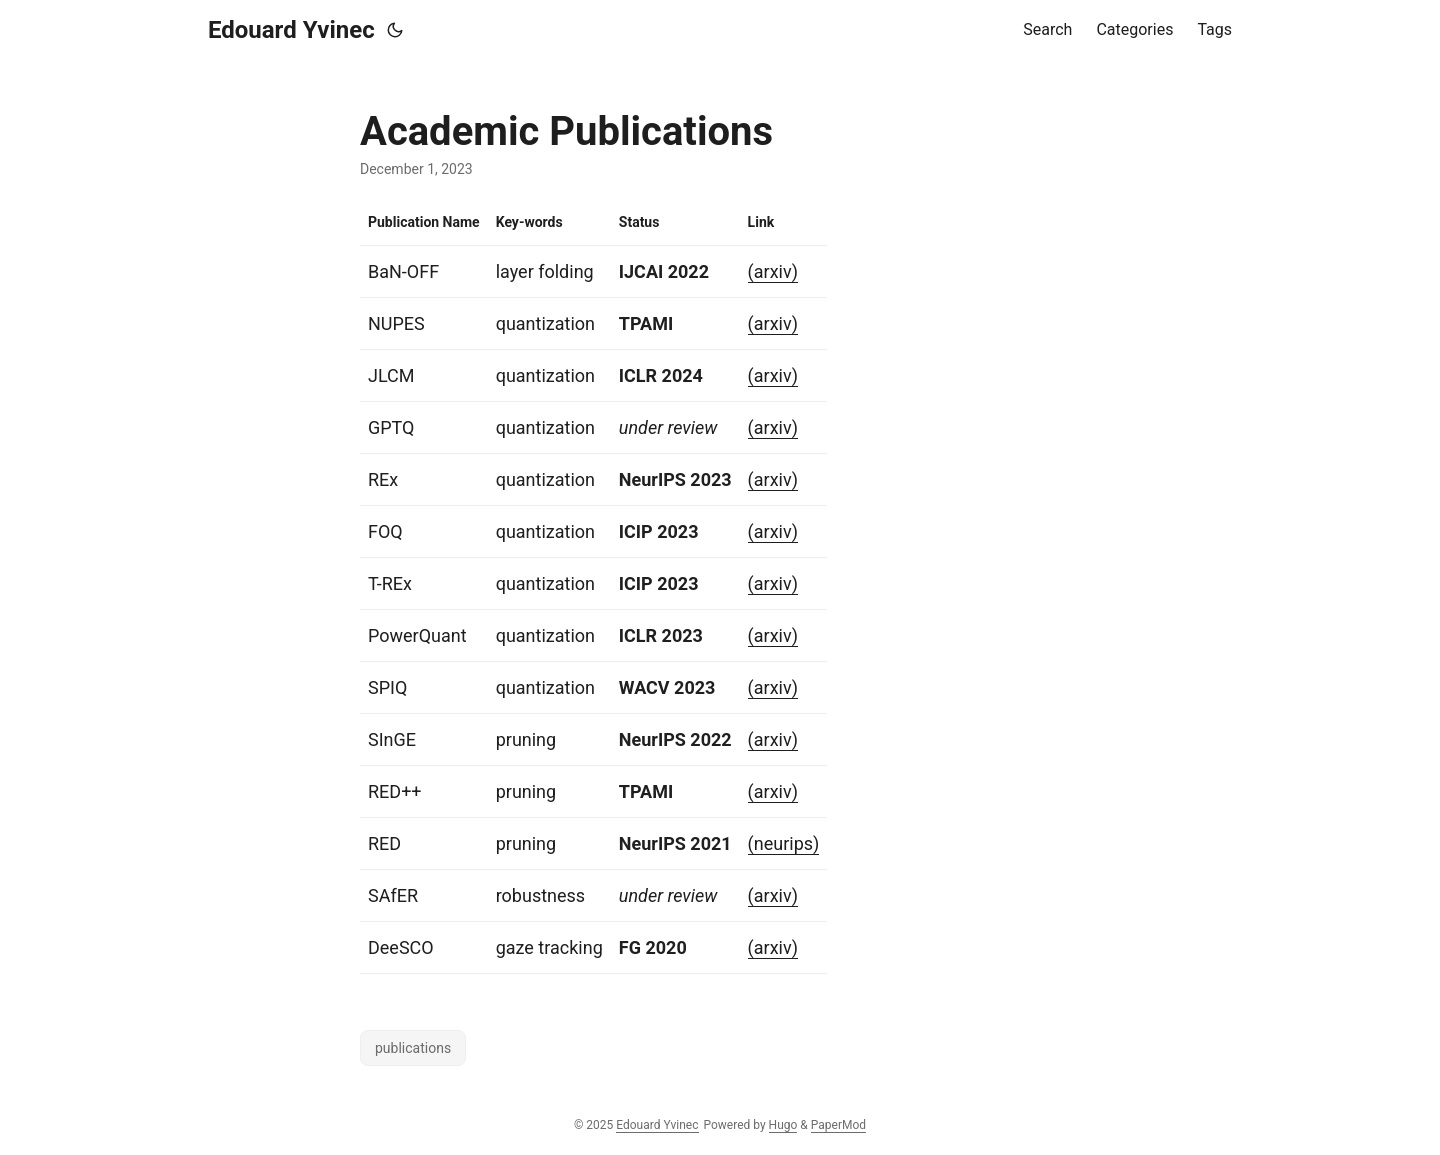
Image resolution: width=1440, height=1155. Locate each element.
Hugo (783, 1125)
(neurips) (784, 843)
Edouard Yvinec (291, 30)
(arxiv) (773, 271)
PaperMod (838, 1125)
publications (413, 1048)
